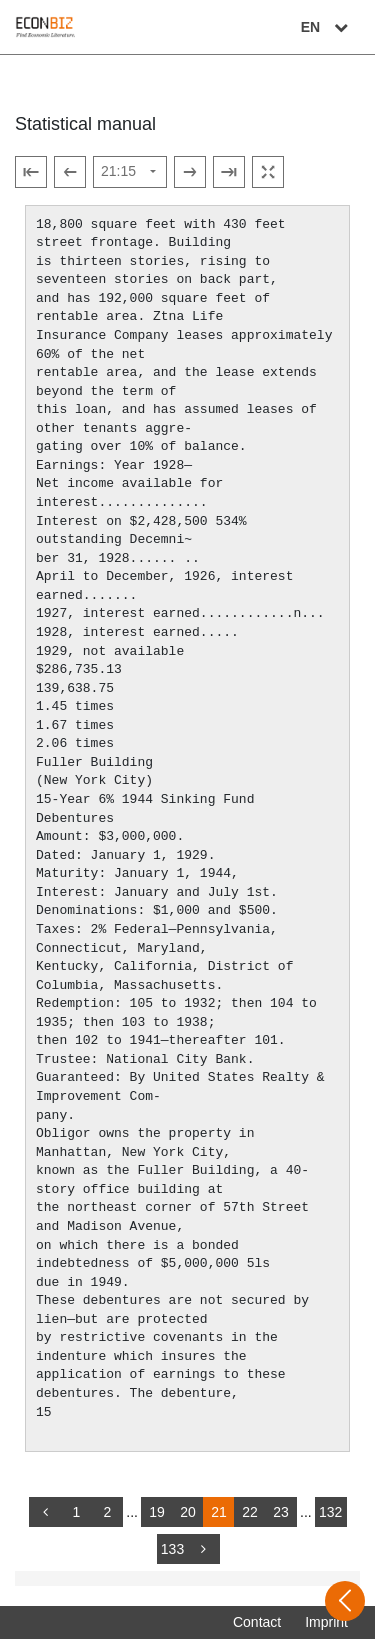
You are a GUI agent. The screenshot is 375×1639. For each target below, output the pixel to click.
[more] (204, 1549)
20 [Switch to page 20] (188, 1512)
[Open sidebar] (345, 1601)
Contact (257, 1622)
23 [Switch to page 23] (281, 1512)
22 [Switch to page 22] (250, 1512)
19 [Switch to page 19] (157, 1512)
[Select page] (130, 172)
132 (330, 1512)
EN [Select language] (327, 27)
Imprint (326, 1622)
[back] (45, 1512)
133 (172, 1549)
